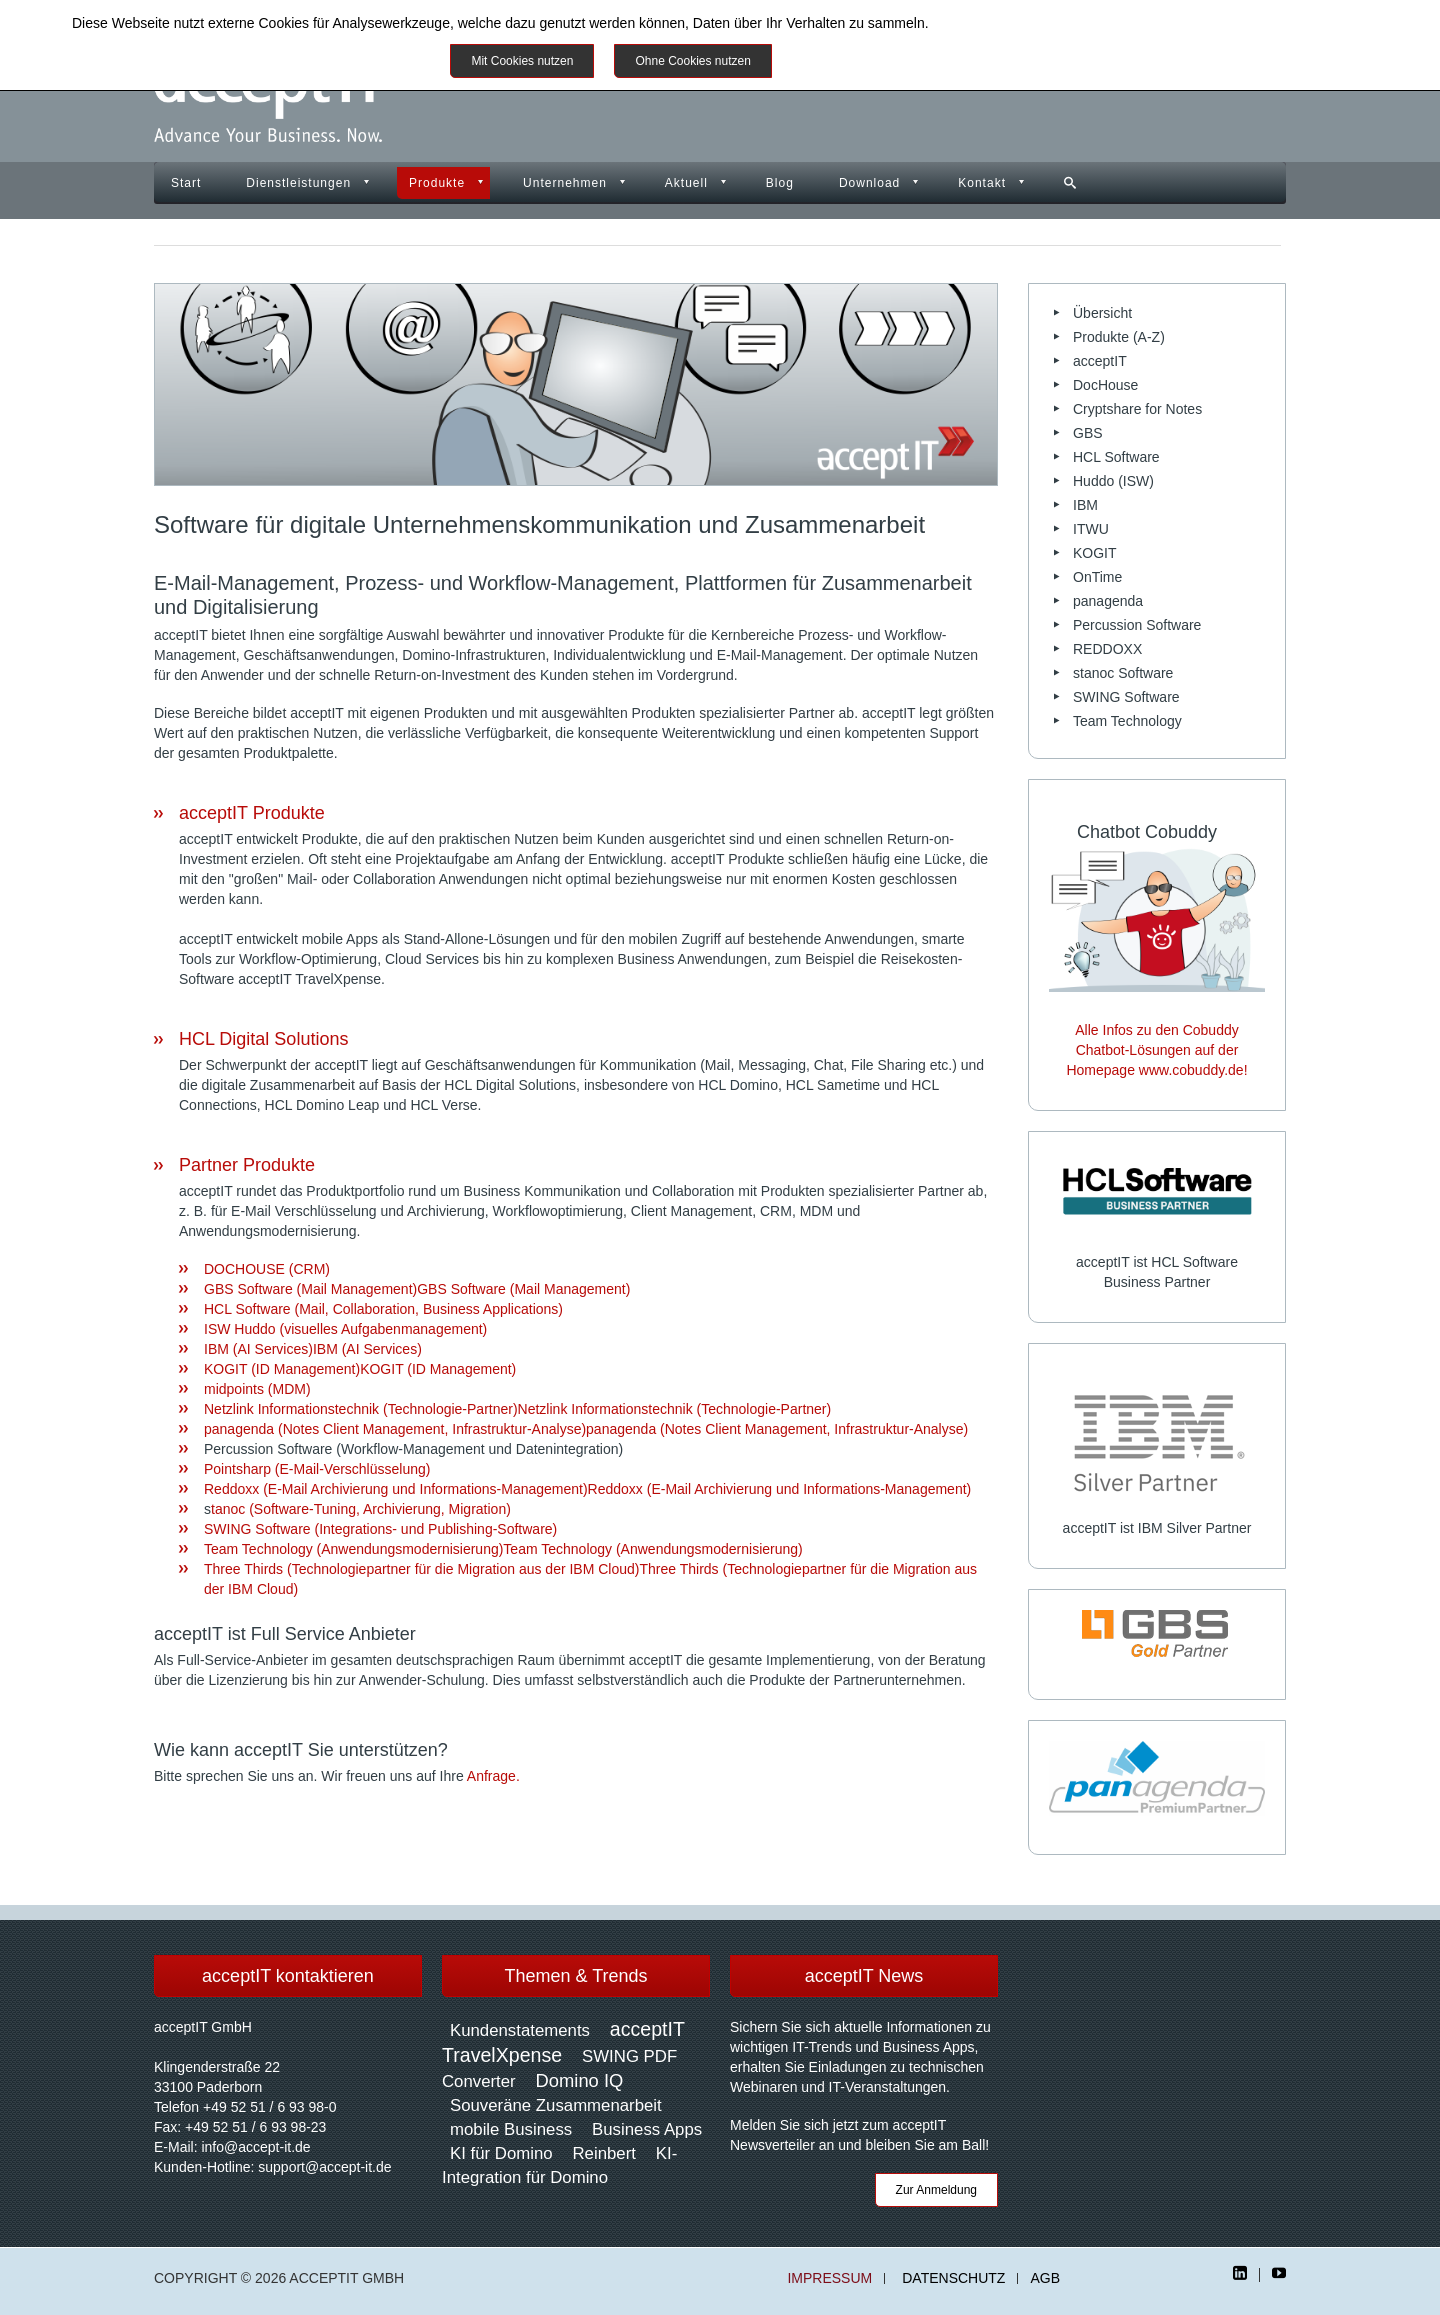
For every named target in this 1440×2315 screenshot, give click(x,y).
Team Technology (1127, 721)
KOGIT (1095, 553)
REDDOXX (1107, 649)
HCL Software (1116, 457)
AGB (1045, 2278)
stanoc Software (1123, 673)
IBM (1085, 505)
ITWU (1091, 529)
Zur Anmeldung (936, 2190)
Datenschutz (953, 2278)
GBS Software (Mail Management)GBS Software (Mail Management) (417, 1289)
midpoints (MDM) (257, 1389)
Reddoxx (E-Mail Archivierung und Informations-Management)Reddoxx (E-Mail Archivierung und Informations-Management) (587, 1489)
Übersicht (1102, 313)
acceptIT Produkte (252, 813)
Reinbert (603, 2153)
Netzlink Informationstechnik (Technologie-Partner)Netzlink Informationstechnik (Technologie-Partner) (517, 1409)
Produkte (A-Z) (1119, 337)
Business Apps (647, 2129)
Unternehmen (565, 183)
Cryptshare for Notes (1137, 409)
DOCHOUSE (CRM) (267, 1269)
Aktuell (686, 183)
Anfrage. (493, 1776)
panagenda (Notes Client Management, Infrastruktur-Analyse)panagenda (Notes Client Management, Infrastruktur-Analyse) (586, 1429)
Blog (780, 183)
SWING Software (1126, 697)
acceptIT (1100, 361)
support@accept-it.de (324, 2167)
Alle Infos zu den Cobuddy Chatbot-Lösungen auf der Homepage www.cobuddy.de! (1156, 1050)
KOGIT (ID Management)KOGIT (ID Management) (360, 1369)
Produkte (437, 183)
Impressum (829, 2278)
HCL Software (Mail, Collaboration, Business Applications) (383, 1309)
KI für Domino (501, 2153)
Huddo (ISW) (1113, 481)
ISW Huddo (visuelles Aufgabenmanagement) (345, 1329)
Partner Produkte (247, 1165)
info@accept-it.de (255, 2147)
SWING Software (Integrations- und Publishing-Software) (380, 1529)
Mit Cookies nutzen (522, 61)
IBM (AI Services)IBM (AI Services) (313, 1349)
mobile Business (511, 2129)
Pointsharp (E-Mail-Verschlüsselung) (317, 1469)
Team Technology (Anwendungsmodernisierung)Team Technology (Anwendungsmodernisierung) (503, 1549)
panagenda (1108, 601)
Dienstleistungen (298, 183)
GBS (1088, 433)
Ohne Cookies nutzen (692, 61)
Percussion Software (1137, 625)
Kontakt (982, 183)
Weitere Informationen (862, 61)
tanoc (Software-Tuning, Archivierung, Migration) (361, 1509)
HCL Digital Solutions (263, 1039)
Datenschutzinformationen (1013, 23)
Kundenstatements (520, 2030)
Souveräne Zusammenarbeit (556, 2105)
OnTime (1097, 577)
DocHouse (1105, 385)
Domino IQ (580, 2080)
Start (186, 183)
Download (869, 183)
